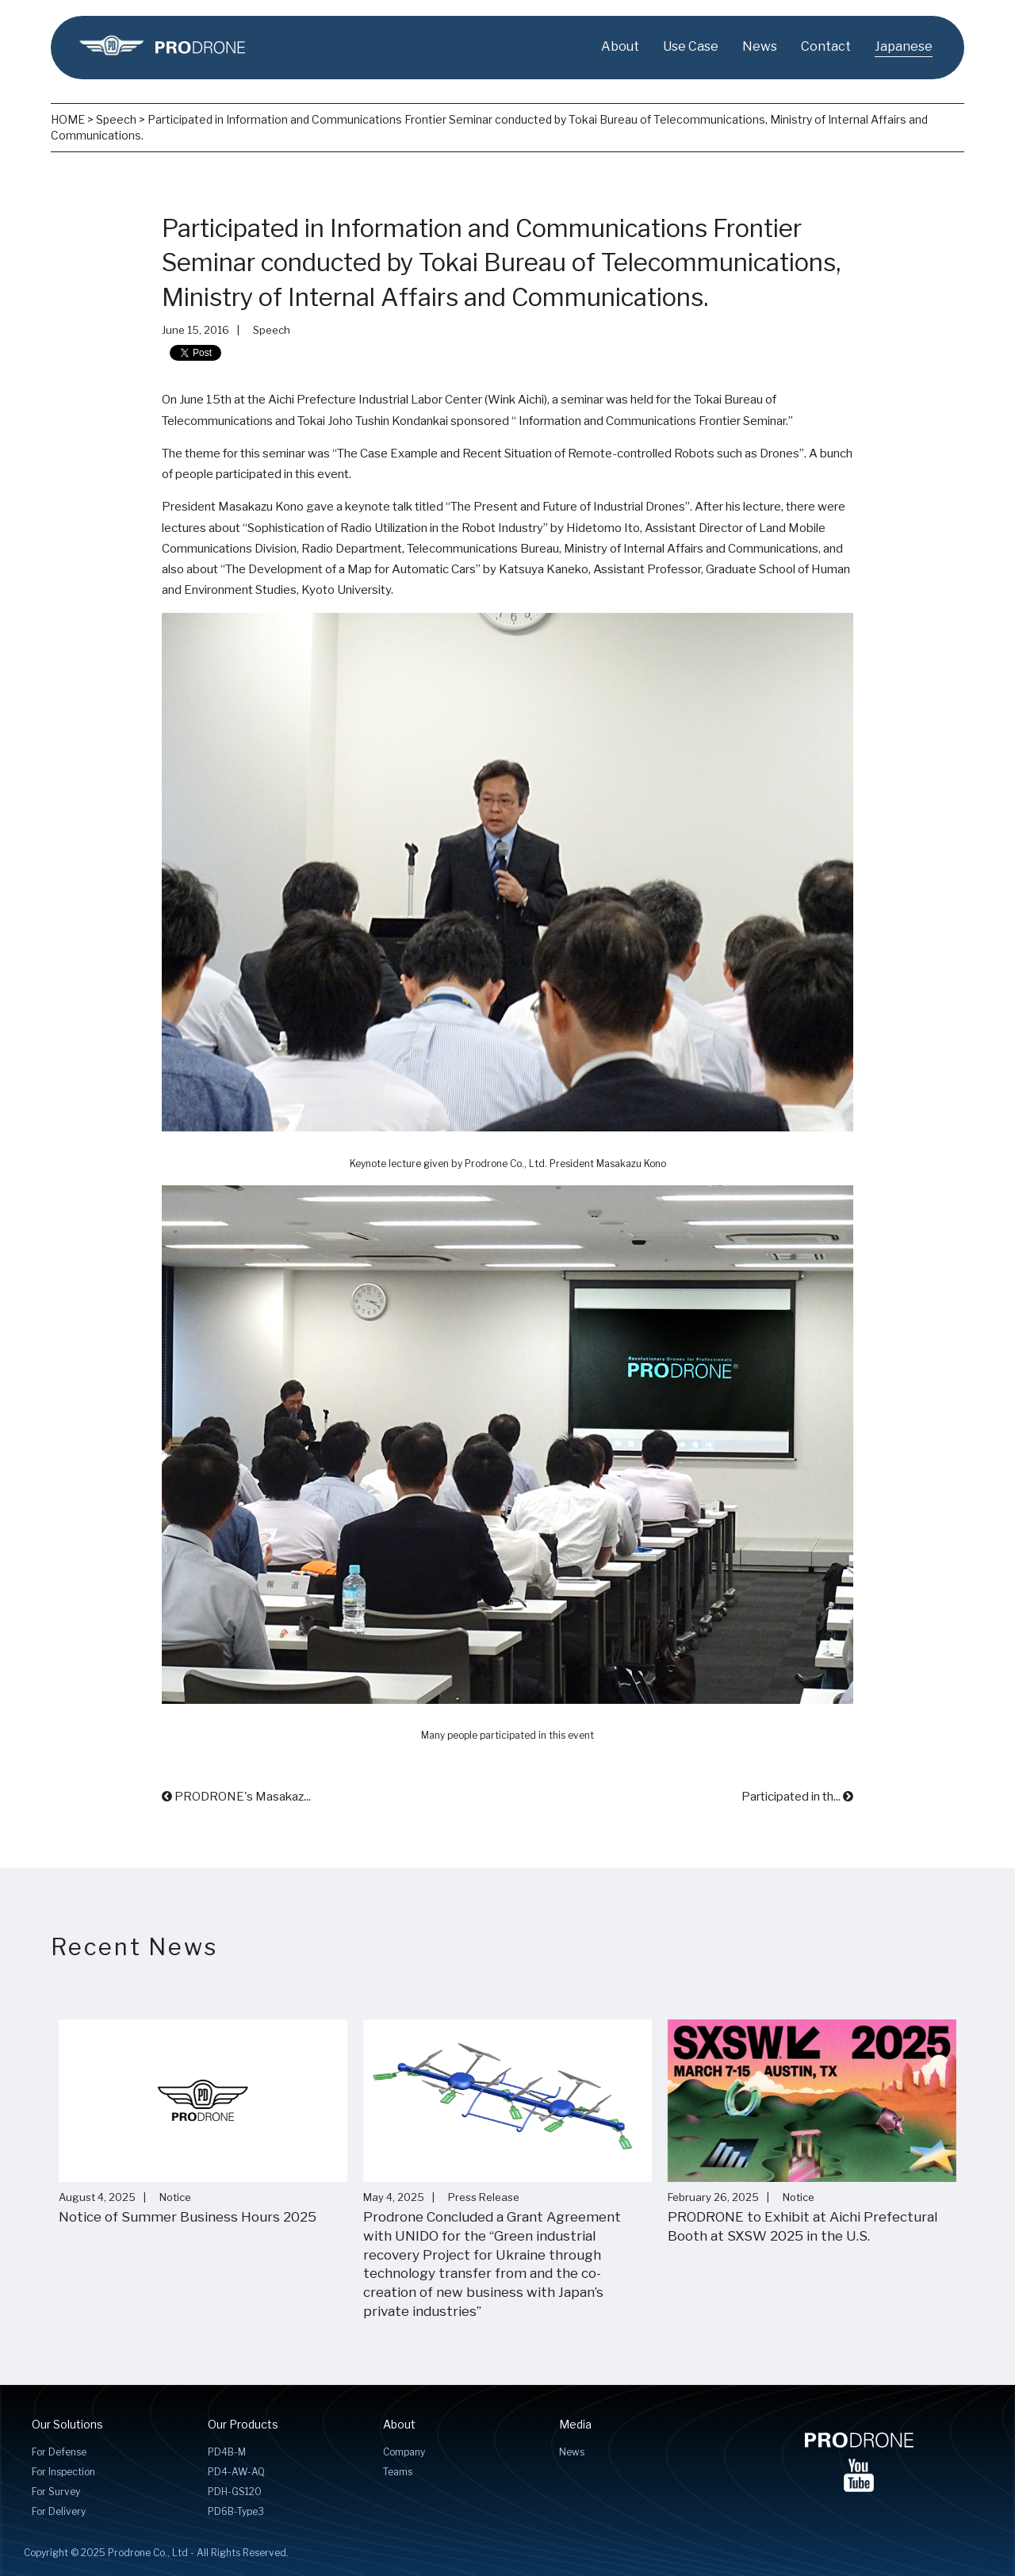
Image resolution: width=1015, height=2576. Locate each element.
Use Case (690, 46)
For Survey (56, 2492)
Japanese (904, 46)
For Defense (59, 2452)
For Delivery (59, 2511)
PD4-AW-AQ (236, 2472)
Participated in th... (797, 1796)
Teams (397, 2472)
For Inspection (63, 2472)
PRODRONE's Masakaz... (236, 1796)
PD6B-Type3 (236, 2511)
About (620, 46)
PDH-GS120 (235, 2492)
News (759, 46)
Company (404, 2452)
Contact (826, 46)
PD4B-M (227, 2452)
